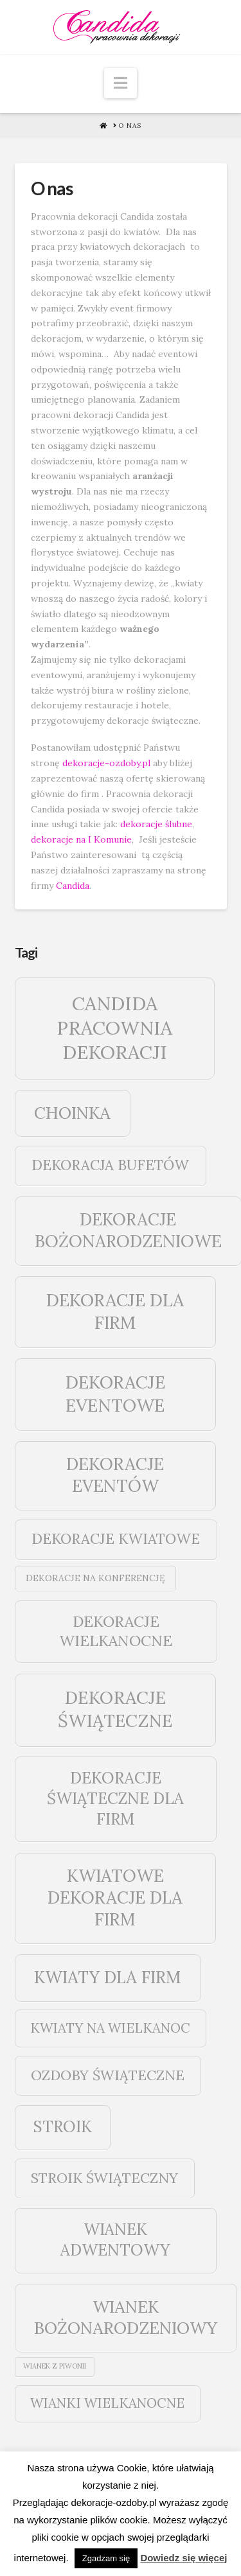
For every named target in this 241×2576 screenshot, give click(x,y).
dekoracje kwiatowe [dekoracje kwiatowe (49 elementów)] (115, 1539)
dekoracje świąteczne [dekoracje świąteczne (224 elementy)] (115, 1709)
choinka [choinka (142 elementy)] (72, 1112)
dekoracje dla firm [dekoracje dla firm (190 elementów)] (115, 1311)
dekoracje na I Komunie (81, 839)
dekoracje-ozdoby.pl (106, 763)
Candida (72, 885)
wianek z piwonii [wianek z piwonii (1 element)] (54, 2365)
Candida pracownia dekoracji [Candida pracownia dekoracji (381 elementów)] (114, 1027)
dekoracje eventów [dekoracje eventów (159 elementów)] (115, 1474)
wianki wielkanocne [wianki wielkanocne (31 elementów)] (107, 2403)
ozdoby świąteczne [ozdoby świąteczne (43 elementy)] (107, 2075)
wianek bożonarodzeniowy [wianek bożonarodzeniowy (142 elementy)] (125, 2317)
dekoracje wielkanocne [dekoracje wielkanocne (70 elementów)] (115, 1631)
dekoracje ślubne (156, 824)
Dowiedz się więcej (183, 2557)
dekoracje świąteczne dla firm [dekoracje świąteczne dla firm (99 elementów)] (115, 1798)
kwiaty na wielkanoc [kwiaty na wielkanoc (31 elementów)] (110, 2028)
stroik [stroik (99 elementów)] (62, 2126)
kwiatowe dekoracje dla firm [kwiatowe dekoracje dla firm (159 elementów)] (115, 1897)
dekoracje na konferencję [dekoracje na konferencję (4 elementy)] (95, 1578)
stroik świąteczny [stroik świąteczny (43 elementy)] (104, 2178)
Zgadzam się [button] (106, 2558)
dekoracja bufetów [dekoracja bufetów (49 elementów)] (110, 1165)
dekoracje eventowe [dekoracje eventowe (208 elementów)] (115, 1393)
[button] (120, 83)
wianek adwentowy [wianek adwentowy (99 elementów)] (115, 2239)
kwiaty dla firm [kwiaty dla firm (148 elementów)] (107, 1977)
